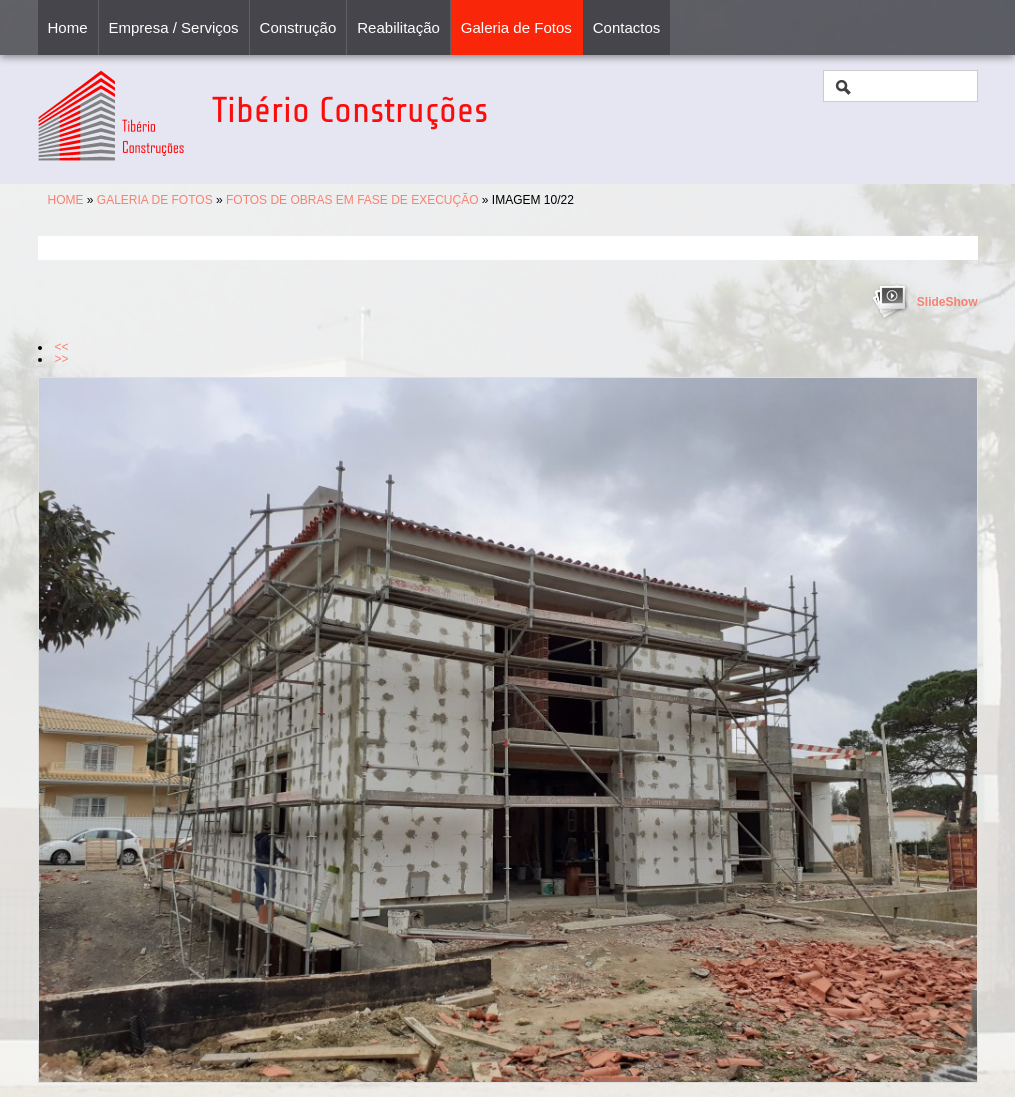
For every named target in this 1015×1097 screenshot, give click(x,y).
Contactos (627, 27)
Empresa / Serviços (174, 27)
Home (68, 27)
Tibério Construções (350, 110)
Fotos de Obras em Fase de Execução (352, 200)
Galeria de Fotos (516, 27)
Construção (298, 27)
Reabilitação (398, 27)
